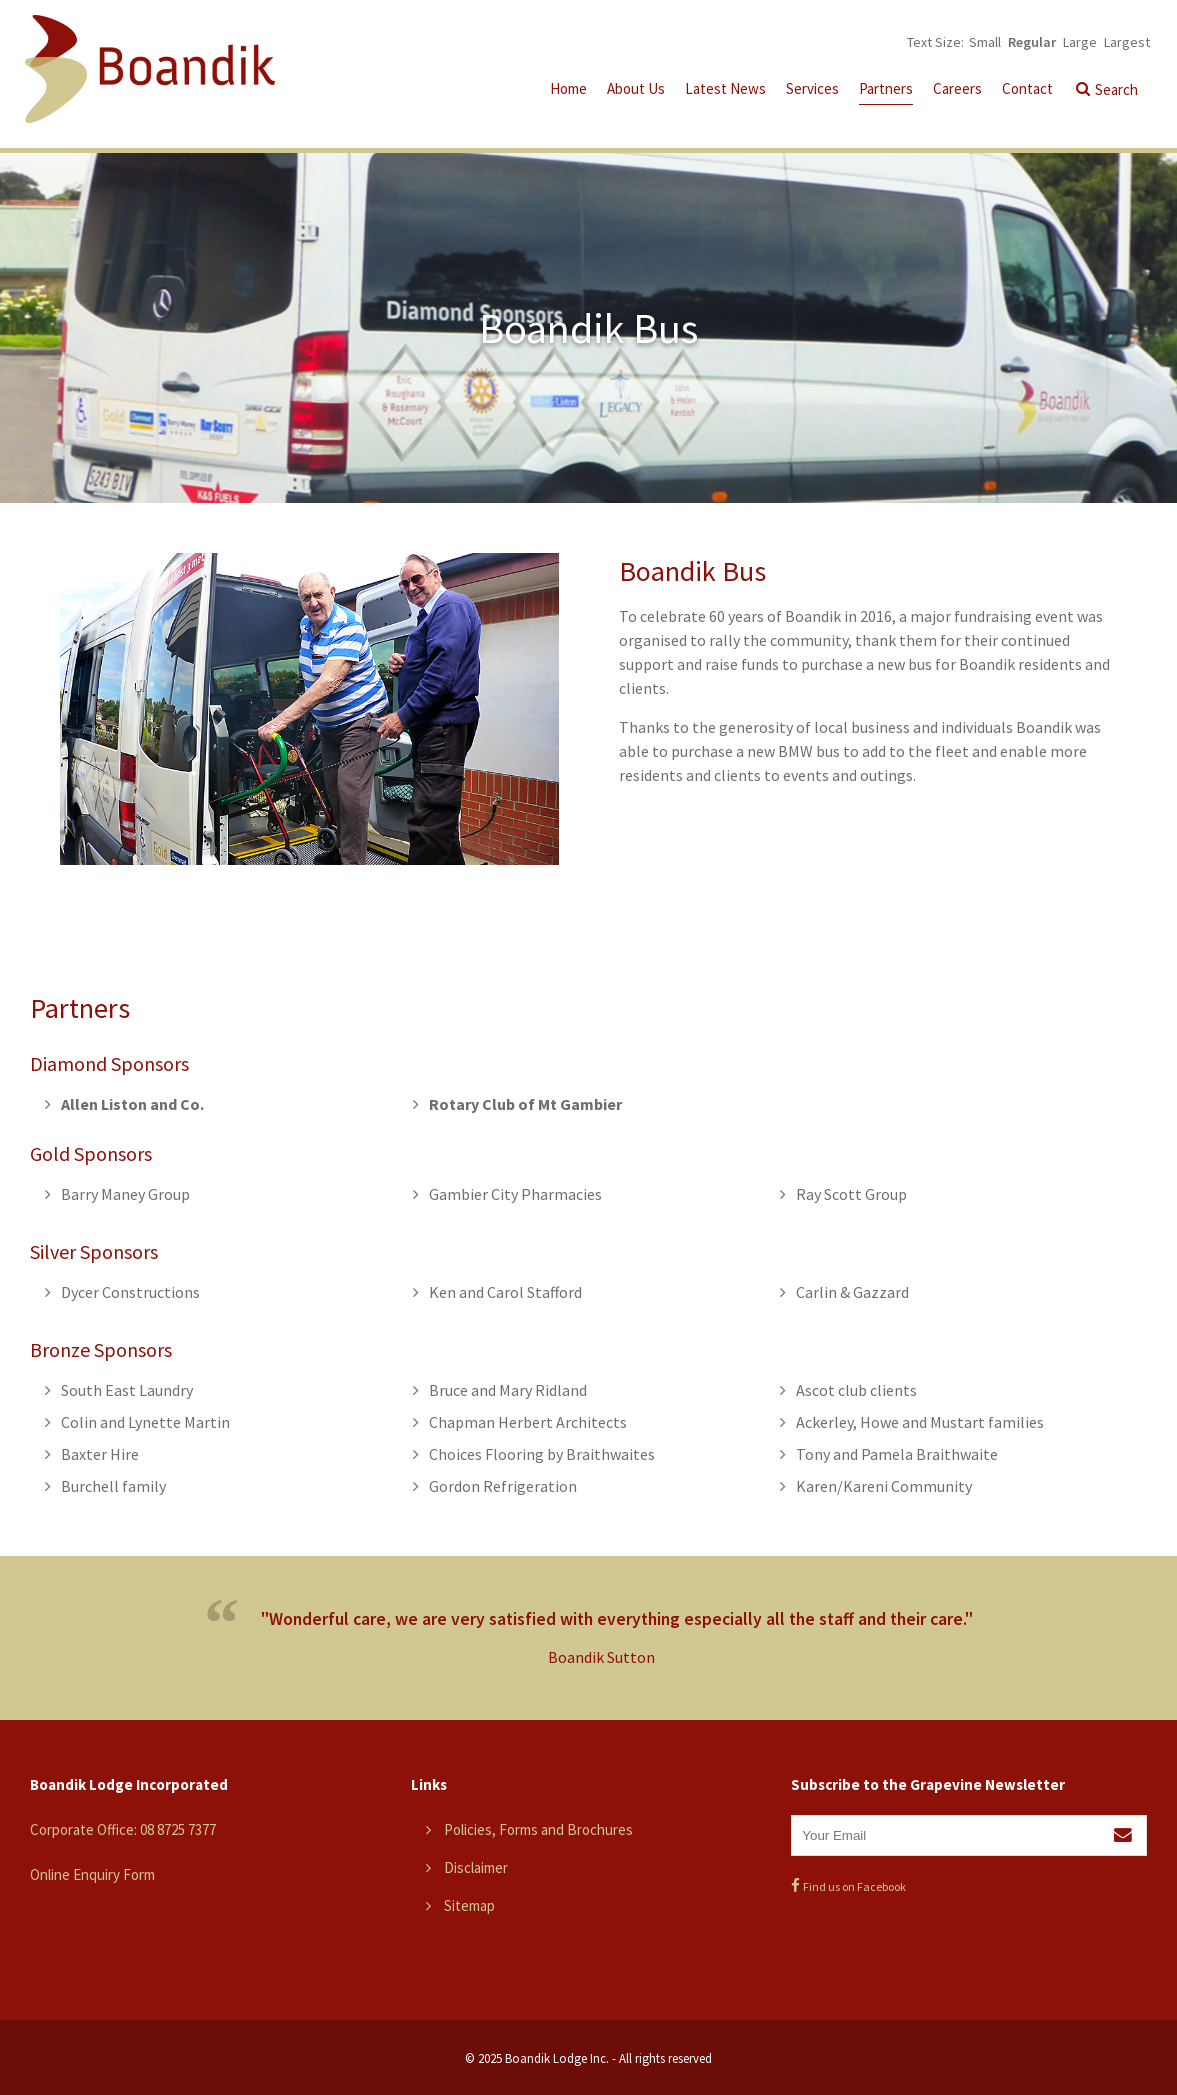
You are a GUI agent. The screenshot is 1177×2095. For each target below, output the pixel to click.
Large (1080, 42)
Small (985, 42)
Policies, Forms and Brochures (538, 1829)
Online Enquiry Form (92, 1874)
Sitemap (469, 1905)
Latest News (725, 88)
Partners (886, 88)
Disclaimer (476, 1867)
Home (568, 88)
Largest (1127, 42)
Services (812, 88)
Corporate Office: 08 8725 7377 (123, 1829)
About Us (636, 88)
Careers (957, 88)
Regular (1032, 42)
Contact (1027, 88)
